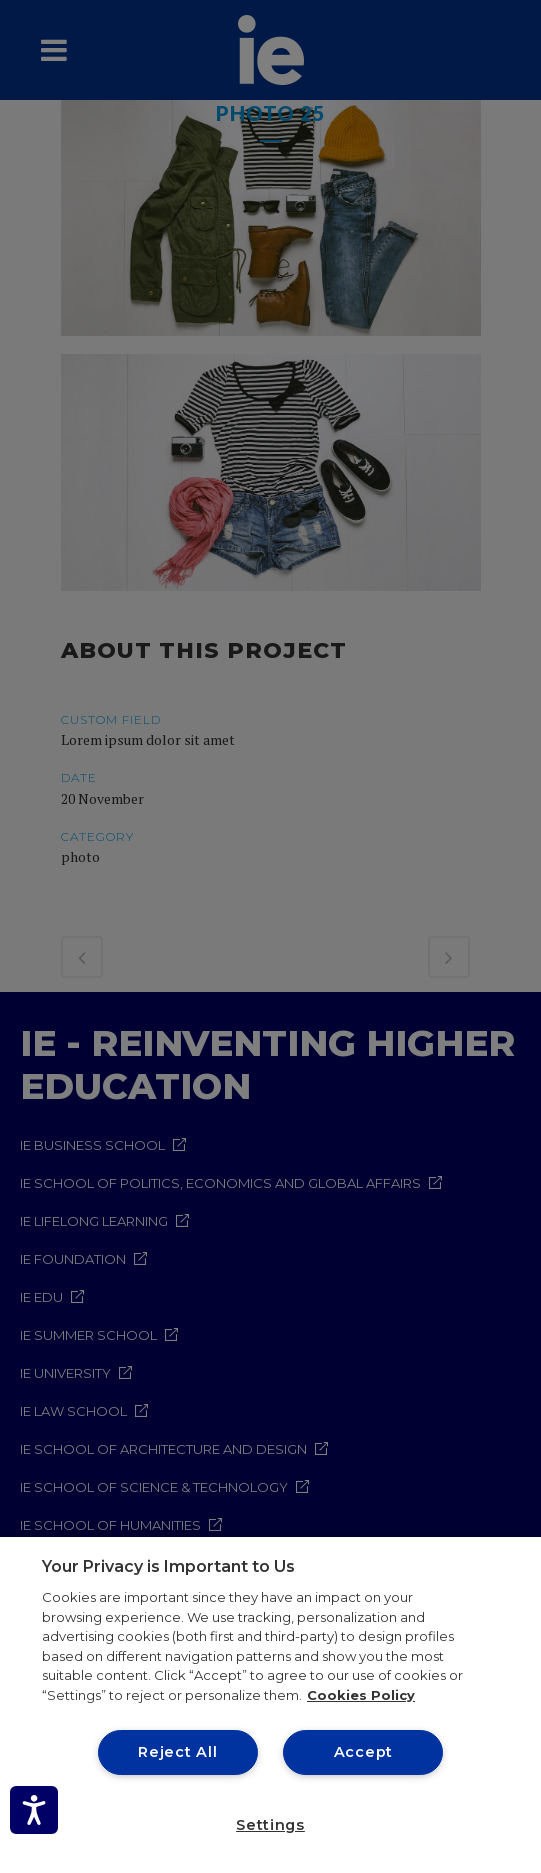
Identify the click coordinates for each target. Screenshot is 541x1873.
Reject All (177, 1752)
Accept (363, 1752)
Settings (270, 1825)
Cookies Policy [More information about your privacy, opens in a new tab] (361, 1695)
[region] (270, 1705)
